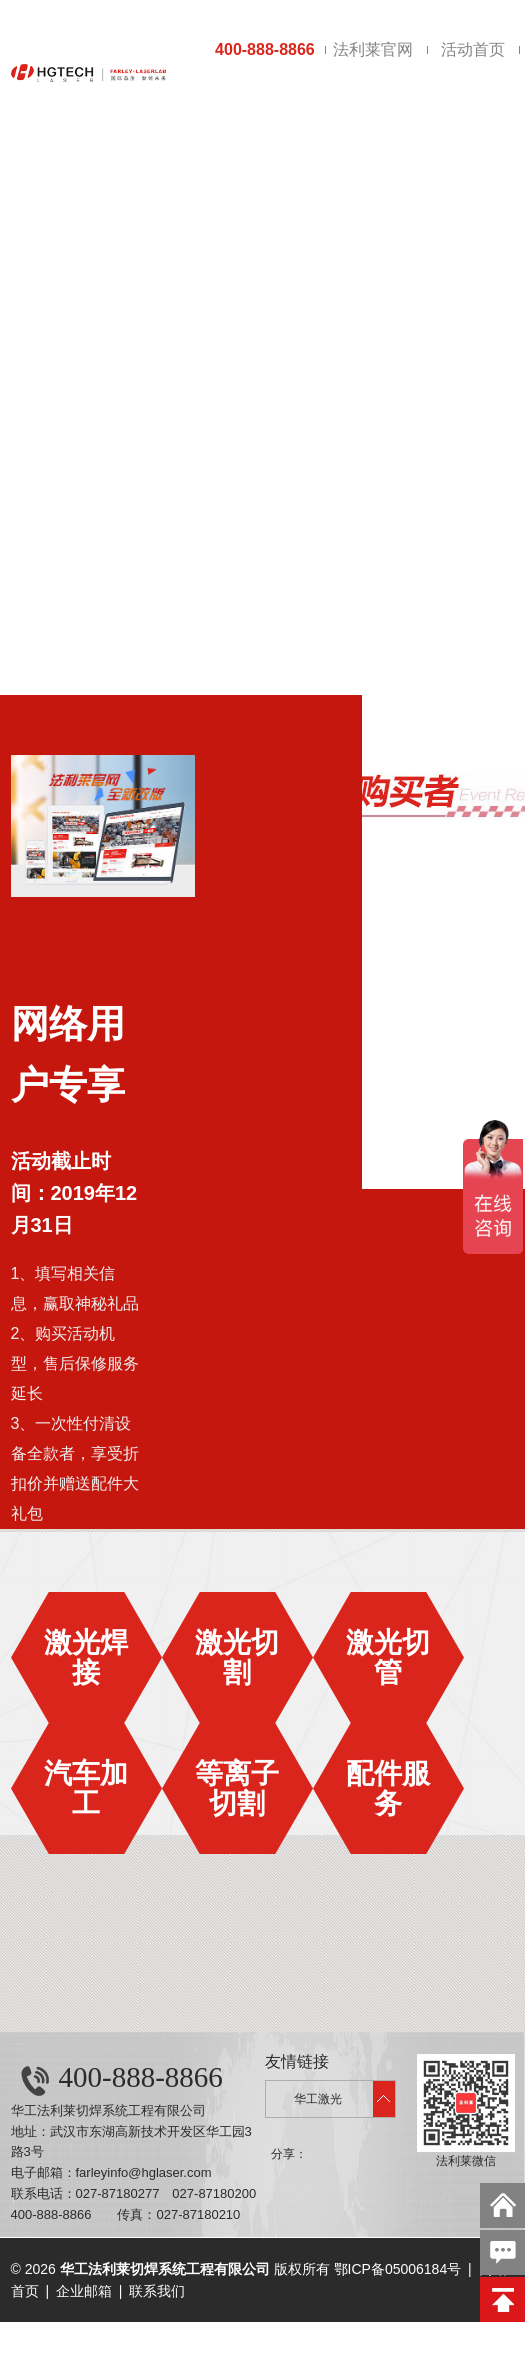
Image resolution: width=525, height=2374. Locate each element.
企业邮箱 (84, 2291)
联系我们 (157, 2291)
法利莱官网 (373, 49)
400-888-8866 (265, 49)
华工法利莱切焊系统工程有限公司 (108, 2110)
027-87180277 (118, 2193)
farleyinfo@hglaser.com (144, 2172)
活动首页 (473, 49)
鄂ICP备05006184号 (398, 2269)
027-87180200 (214, 2193)
